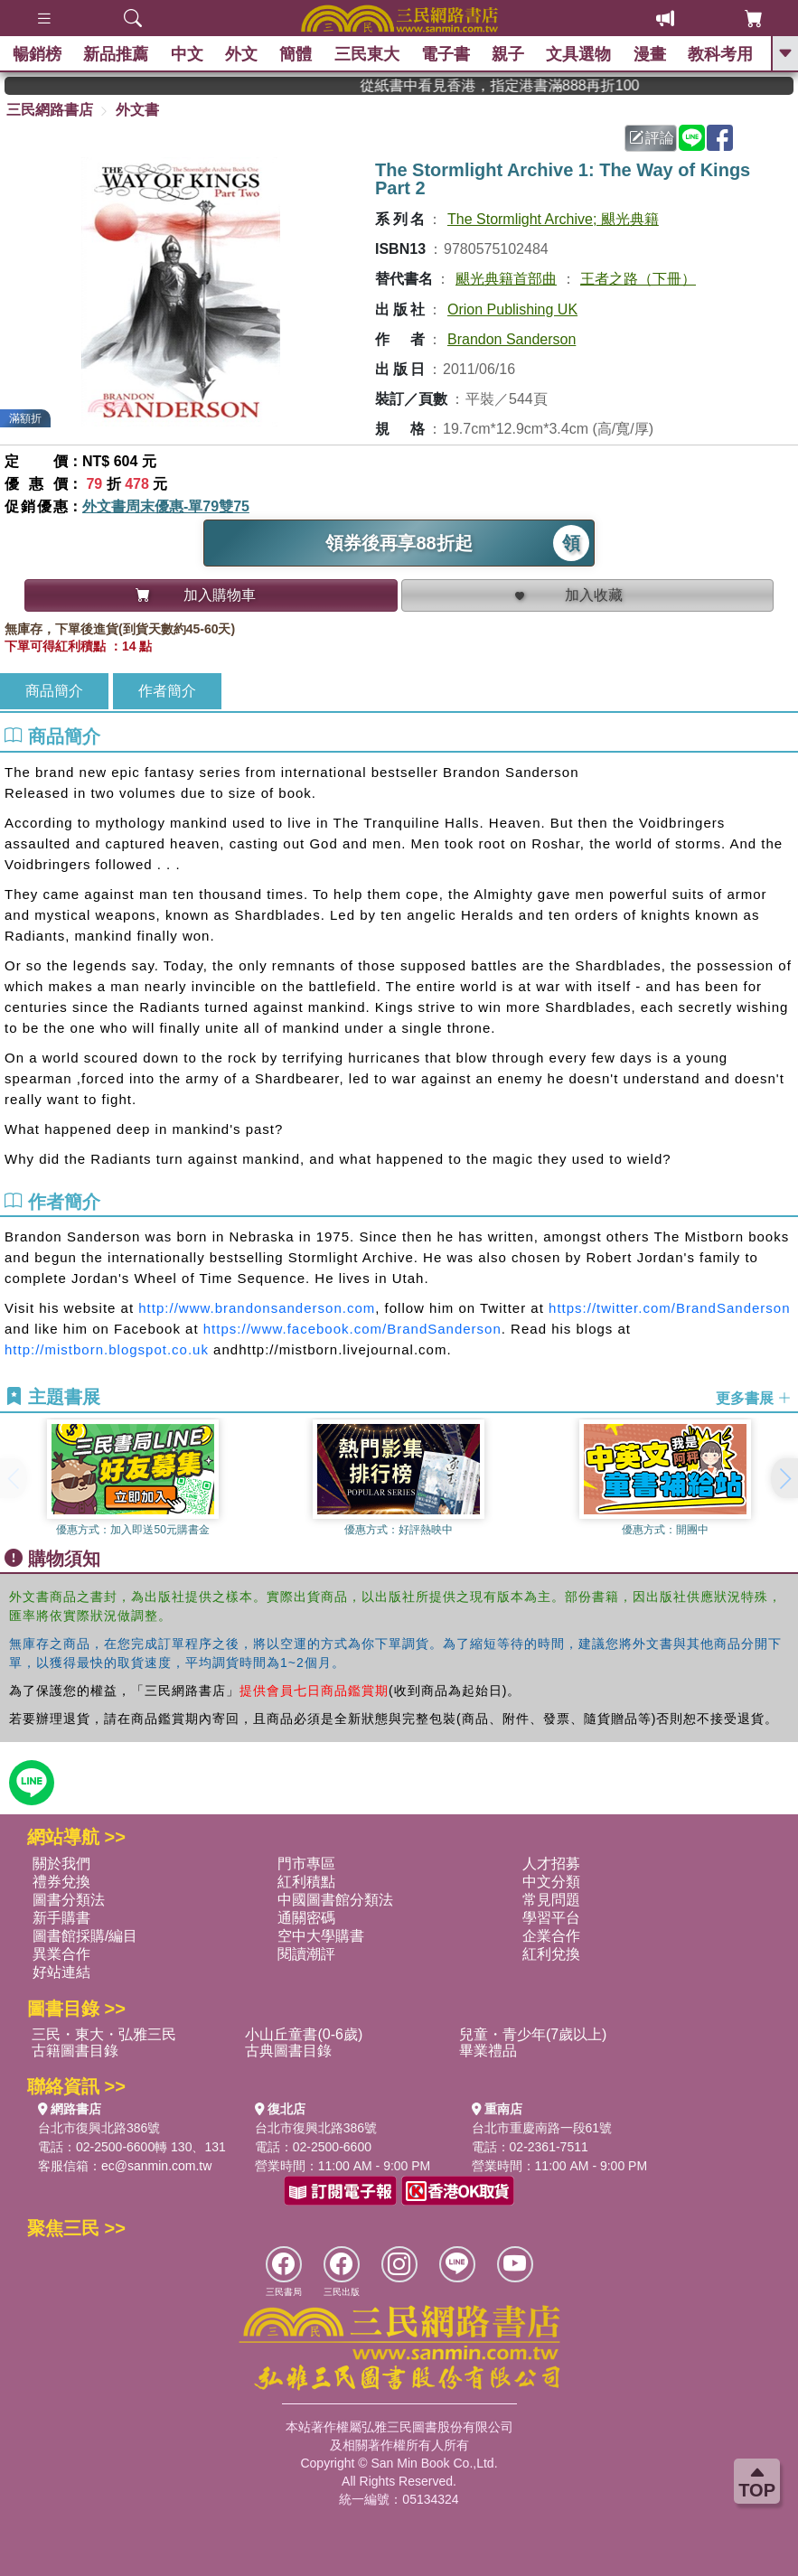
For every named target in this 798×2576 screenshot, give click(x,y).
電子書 (446, 54)
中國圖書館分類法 (335, 1899)
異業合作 (61, 1954)
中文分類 (551, 1881)
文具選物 (579, 54)
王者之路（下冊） (638, 278)
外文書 (137, 109)
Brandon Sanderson (511, 339)
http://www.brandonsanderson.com (256, 1308)
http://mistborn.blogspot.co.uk (107, 1349)
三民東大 (366, 54)
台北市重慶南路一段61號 (542, 2128)
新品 (116, 54)
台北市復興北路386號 (99, 2128)
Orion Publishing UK (512, 309)
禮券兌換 (61, 1881)
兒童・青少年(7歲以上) (533, 2034)
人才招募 (551, 1863)
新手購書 (61, 1917)
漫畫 (650, 54)
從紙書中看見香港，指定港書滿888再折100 (528, 85)
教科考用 (721, 54)
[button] (784, 1478)
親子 (509, 54)
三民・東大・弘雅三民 (104, 2034)
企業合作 (551, 1936)
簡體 (296, 54)
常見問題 (551, 1899)
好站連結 (61, 1972)
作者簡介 (167, 690)
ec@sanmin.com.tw (156, 2166)
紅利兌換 (551, 1954)
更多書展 (754, 1398)
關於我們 (61, 1863)
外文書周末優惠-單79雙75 (165, 506)
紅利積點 (306, 1881)
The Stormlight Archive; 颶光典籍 (553, 219)
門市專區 (306, 1863)
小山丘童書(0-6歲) (303, 2034)
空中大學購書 (320, 1936)
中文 (188, 54)
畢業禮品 (488, 2050)
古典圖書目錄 (288, 2050)
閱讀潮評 (306, 1954)
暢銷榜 (38, 54)
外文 (242, 54)
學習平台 (551, 1917)
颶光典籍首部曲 (506, 278)
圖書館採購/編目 (85, 1936)
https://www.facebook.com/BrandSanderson (352, 1328)
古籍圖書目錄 (75, 2050)
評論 (651, 137)
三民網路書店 (49, 109)
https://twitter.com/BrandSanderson (669, 1308)
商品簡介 (54, 690)
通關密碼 (306, 1917)
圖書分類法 (69, 1899)
